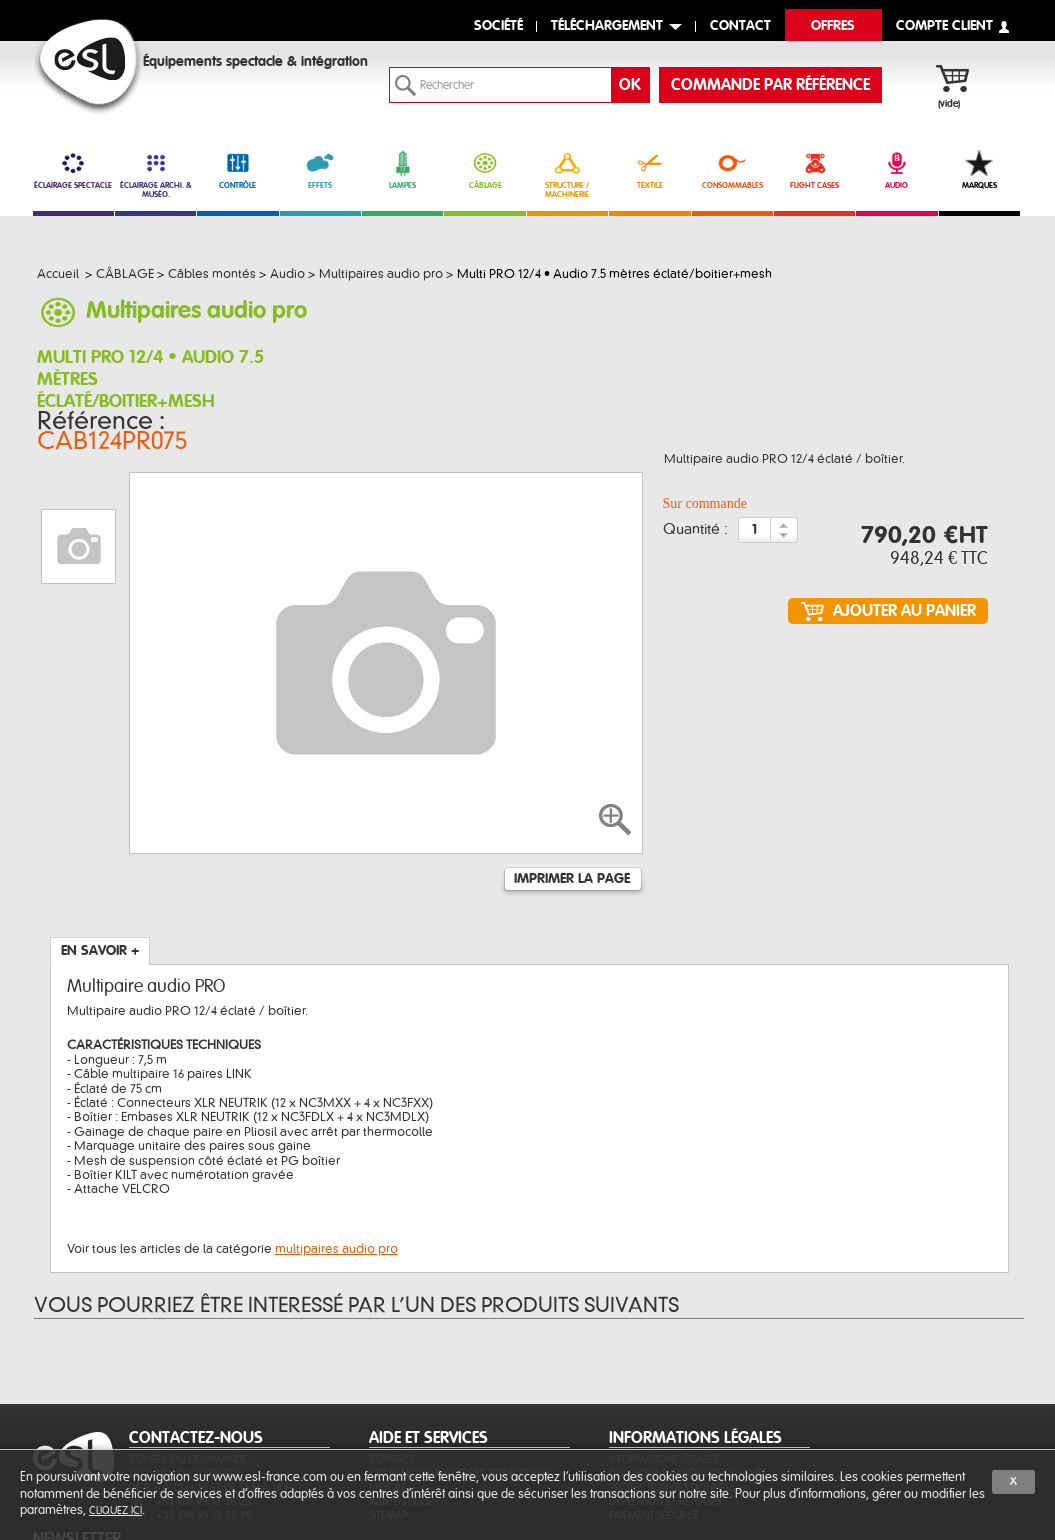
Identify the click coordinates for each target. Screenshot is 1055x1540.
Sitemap (388, 1421)
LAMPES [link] (402, 170)
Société (498, 26)
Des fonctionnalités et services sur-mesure (461, 1386)
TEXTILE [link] (649, 170)
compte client (944, 26)
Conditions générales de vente (688, 1379)
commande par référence (770, 85)
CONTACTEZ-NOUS (196, 1344)
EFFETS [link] (320, 170)
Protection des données (672, 1393)
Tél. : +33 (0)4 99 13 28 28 (190, 1407)
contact (740, 26)
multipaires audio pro (336, 1128)
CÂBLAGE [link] (484, 170)
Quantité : (695, 516)
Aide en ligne (401, 1407)
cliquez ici (115, 1510)
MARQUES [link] (979, 170)
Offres (833, 26)
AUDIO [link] (896, 170)
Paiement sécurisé (654, 1421)
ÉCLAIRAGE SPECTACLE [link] (73, 170)
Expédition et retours (665, 1407)
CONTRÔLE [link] (237, 170)
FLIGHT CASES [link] (814, 170)
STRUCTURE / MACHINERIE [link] (567, 174)
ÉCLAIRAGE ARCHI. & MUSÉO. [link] (155, 174)
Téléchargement (607, 26)
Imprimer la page (572, 758)
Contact (391, 1365)
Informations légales (663, 1365)
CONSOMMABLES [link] (732, 170)
